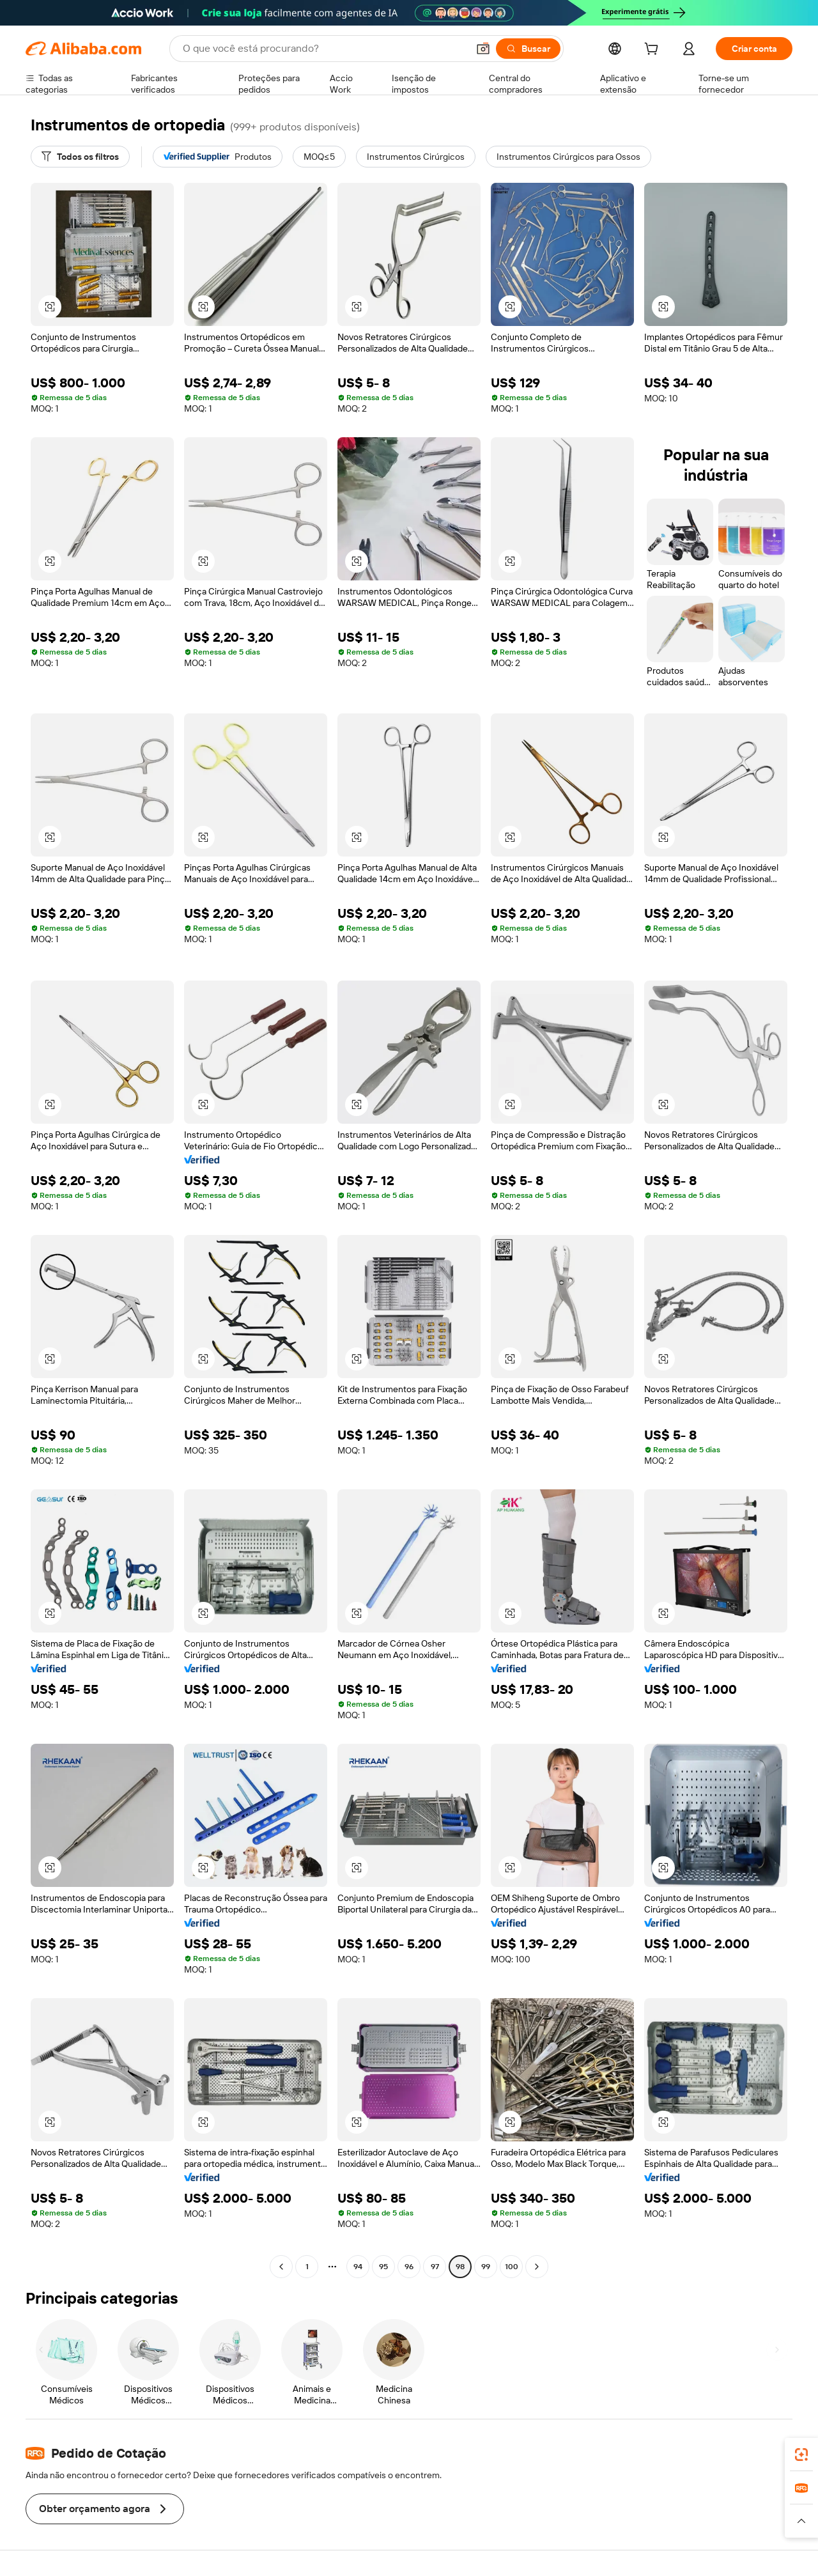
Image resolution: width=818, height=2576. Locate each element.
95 (383, 2266)
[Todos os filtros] (80, 156)
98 (460, 2266)
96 (409, 2266)
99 (485, 2266)
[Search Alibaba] (324, 49)
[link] (801, 2454)
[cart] (653, 50)
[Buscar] (528, 48)
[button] (483, 48)
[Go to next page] (536, 2266)
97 (435, 2266)
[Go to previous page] (281, 2266)
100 (511, 2266)
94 (357, 2266)
